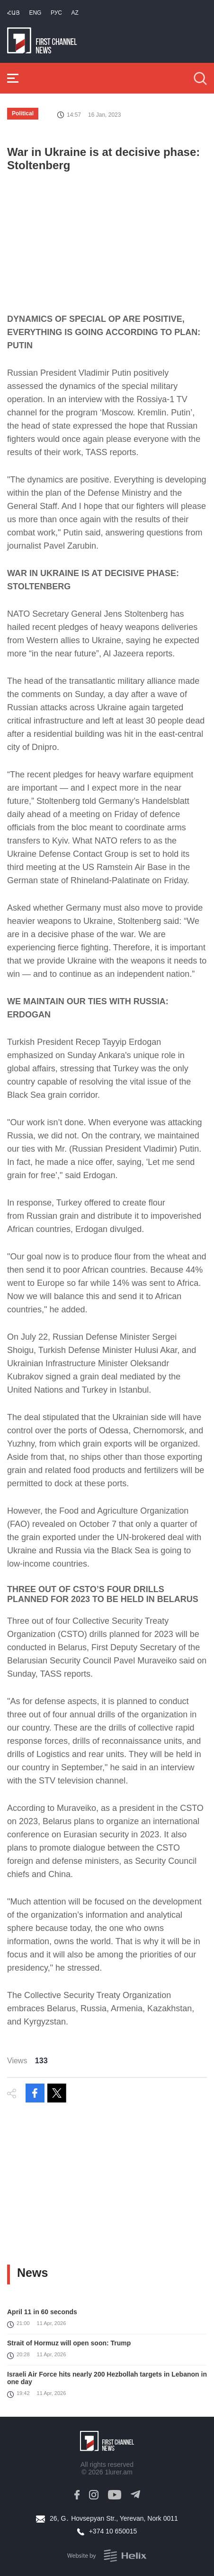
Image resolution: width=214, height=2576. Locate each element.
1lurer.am (118, 2472)
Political (23, 113)
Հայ (13, 12)
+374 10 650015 (113, 2531)
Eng (35, 12)
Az (74, 12)
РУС (56, 12)
